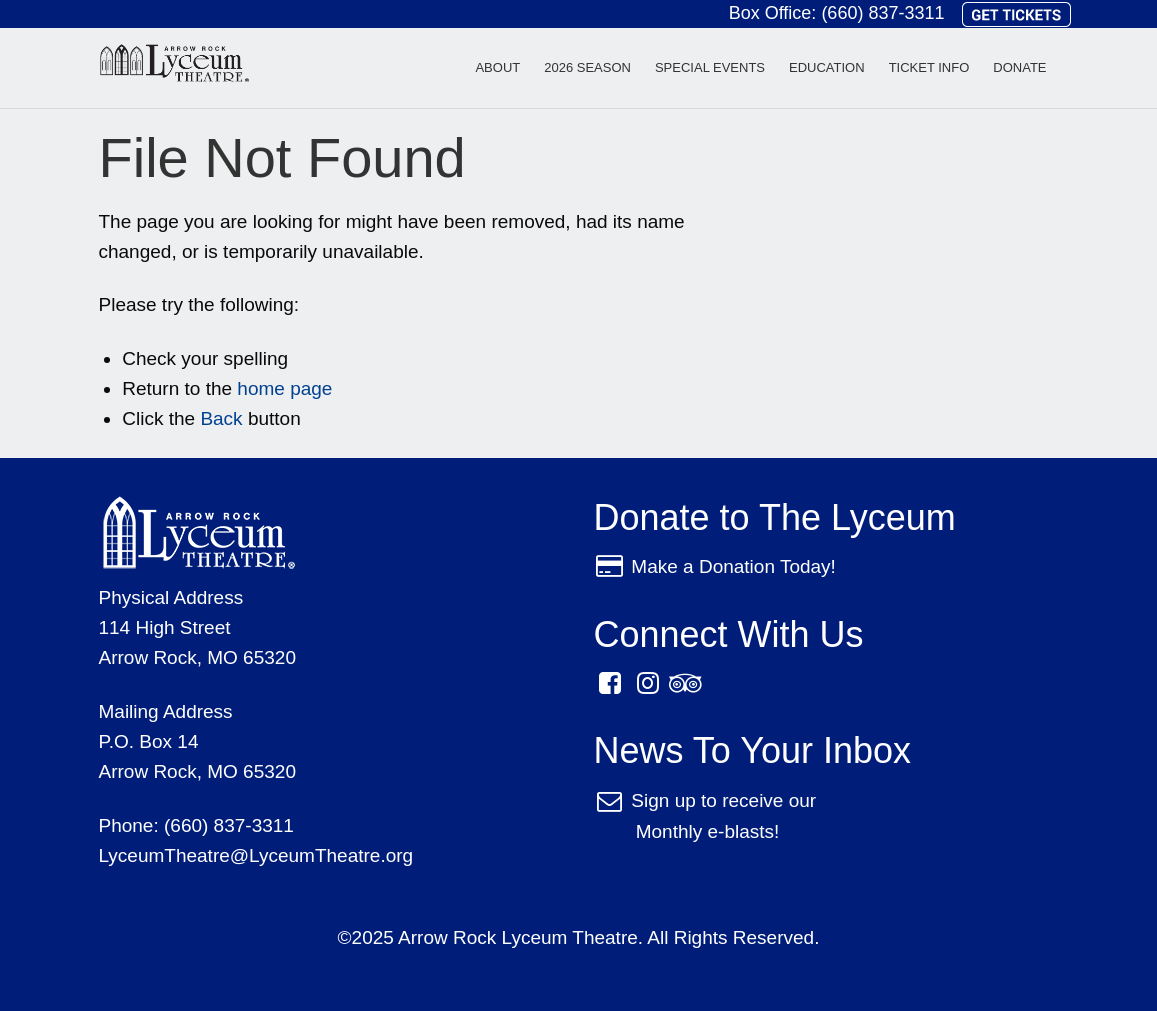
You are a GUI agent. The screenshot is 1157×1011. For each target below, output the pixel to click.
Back (221, 418)
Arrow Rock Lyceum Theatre (174, 67)
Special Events (710, 67)
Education (827, 67)
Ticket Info (929, 67)
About (497, 67)
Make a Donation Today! (733, 566)
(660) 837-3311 (882, 13)
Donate (1019, 67)
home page (284, 388)
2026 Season (587, 67)
